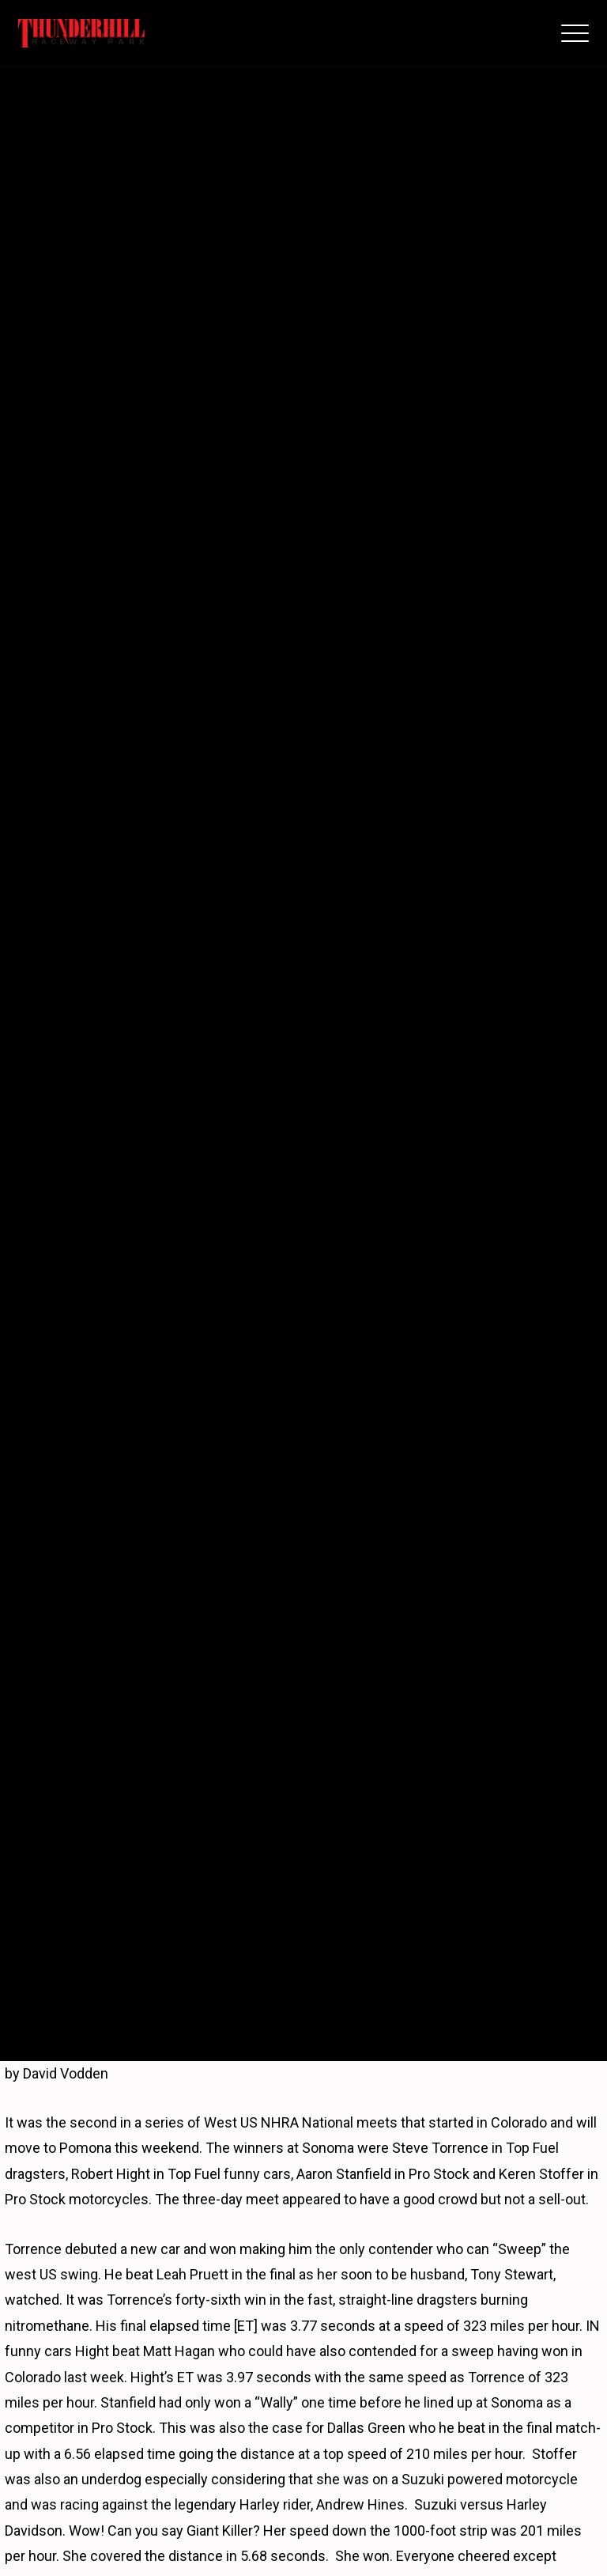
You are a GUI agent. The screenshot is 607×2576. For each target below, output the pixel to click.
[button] (575, 33)
